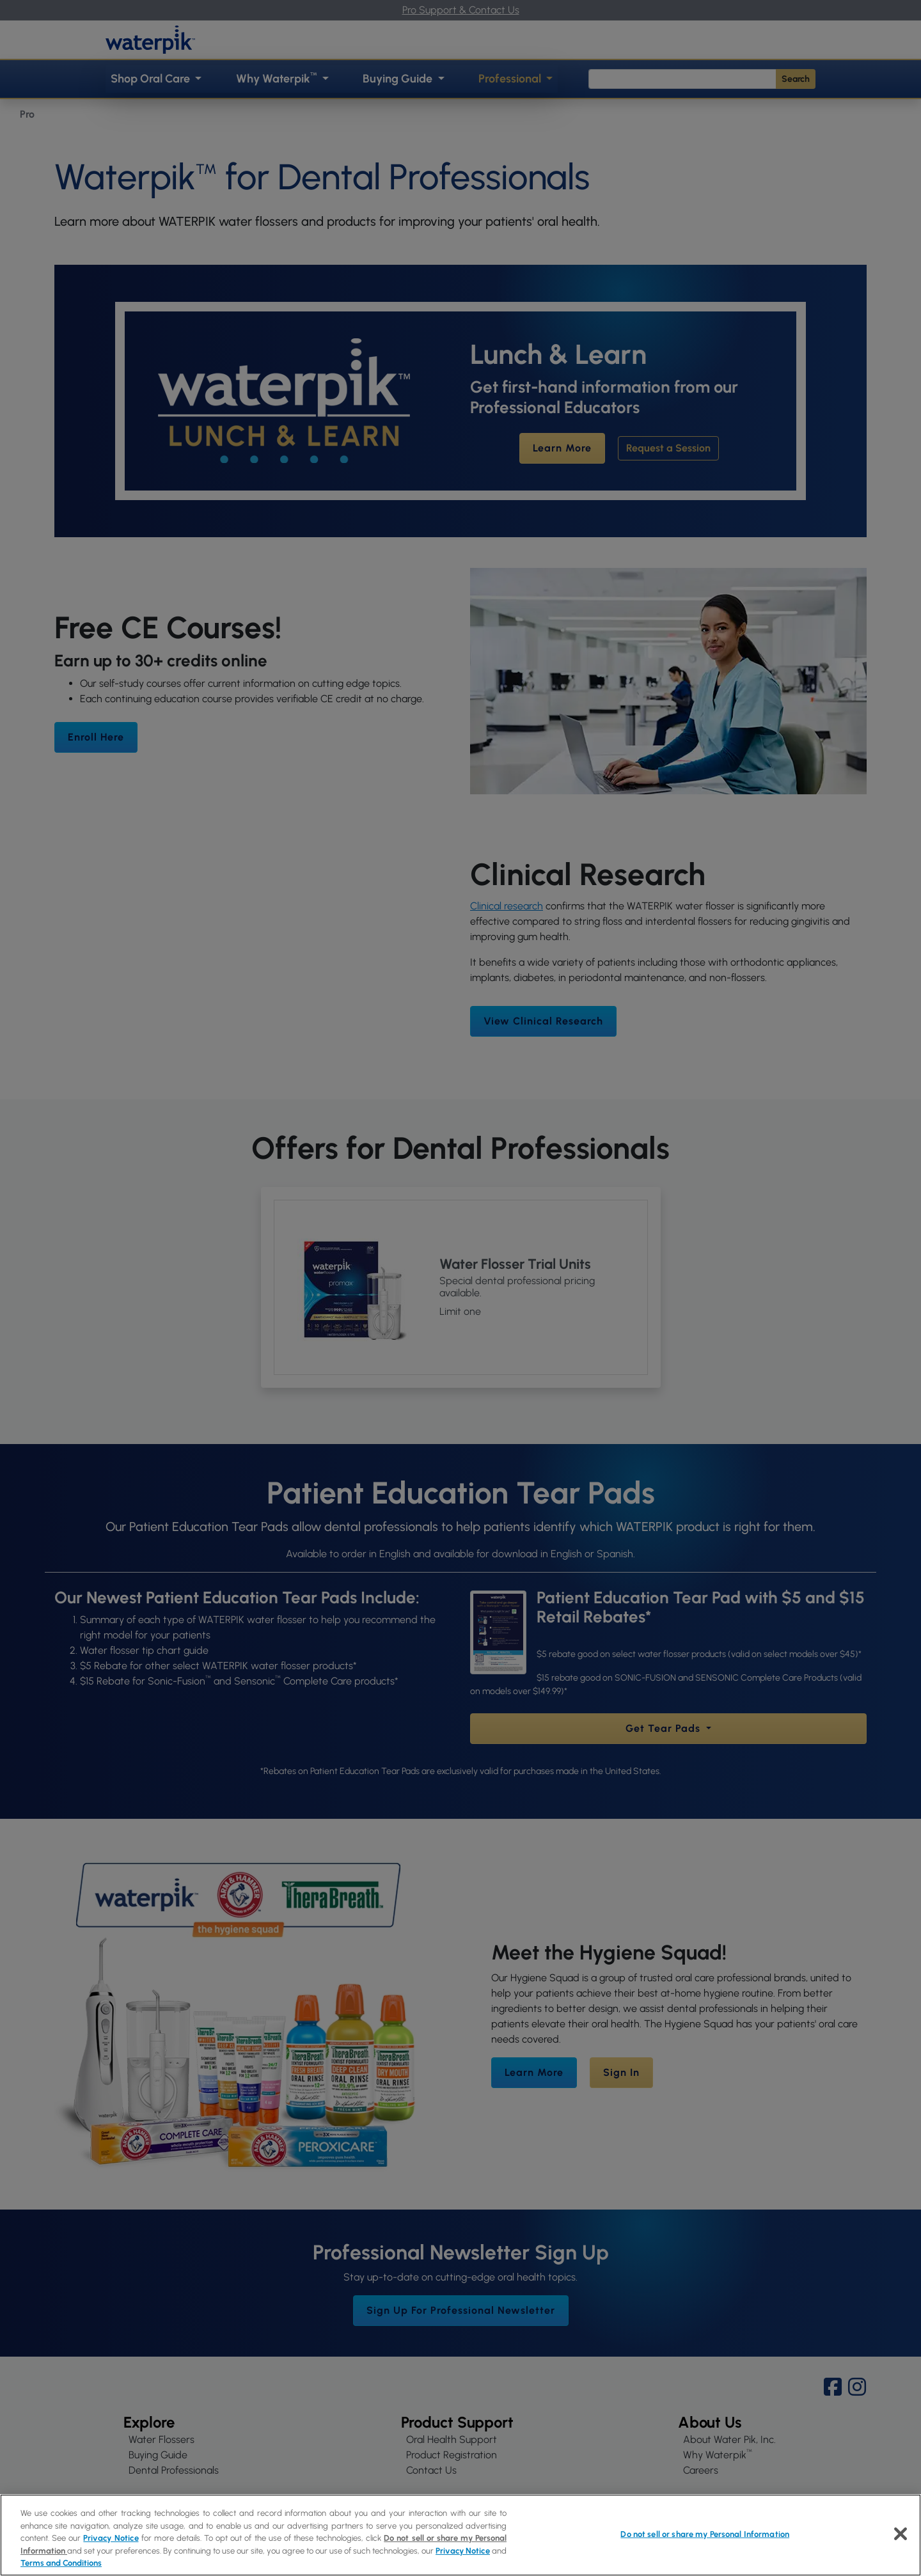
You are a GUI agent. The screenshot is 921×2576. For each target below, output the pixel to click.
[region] (460, 2535)
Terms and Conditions (61, 2563)
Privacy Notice (110, 2538)
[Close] (900, 2534)
